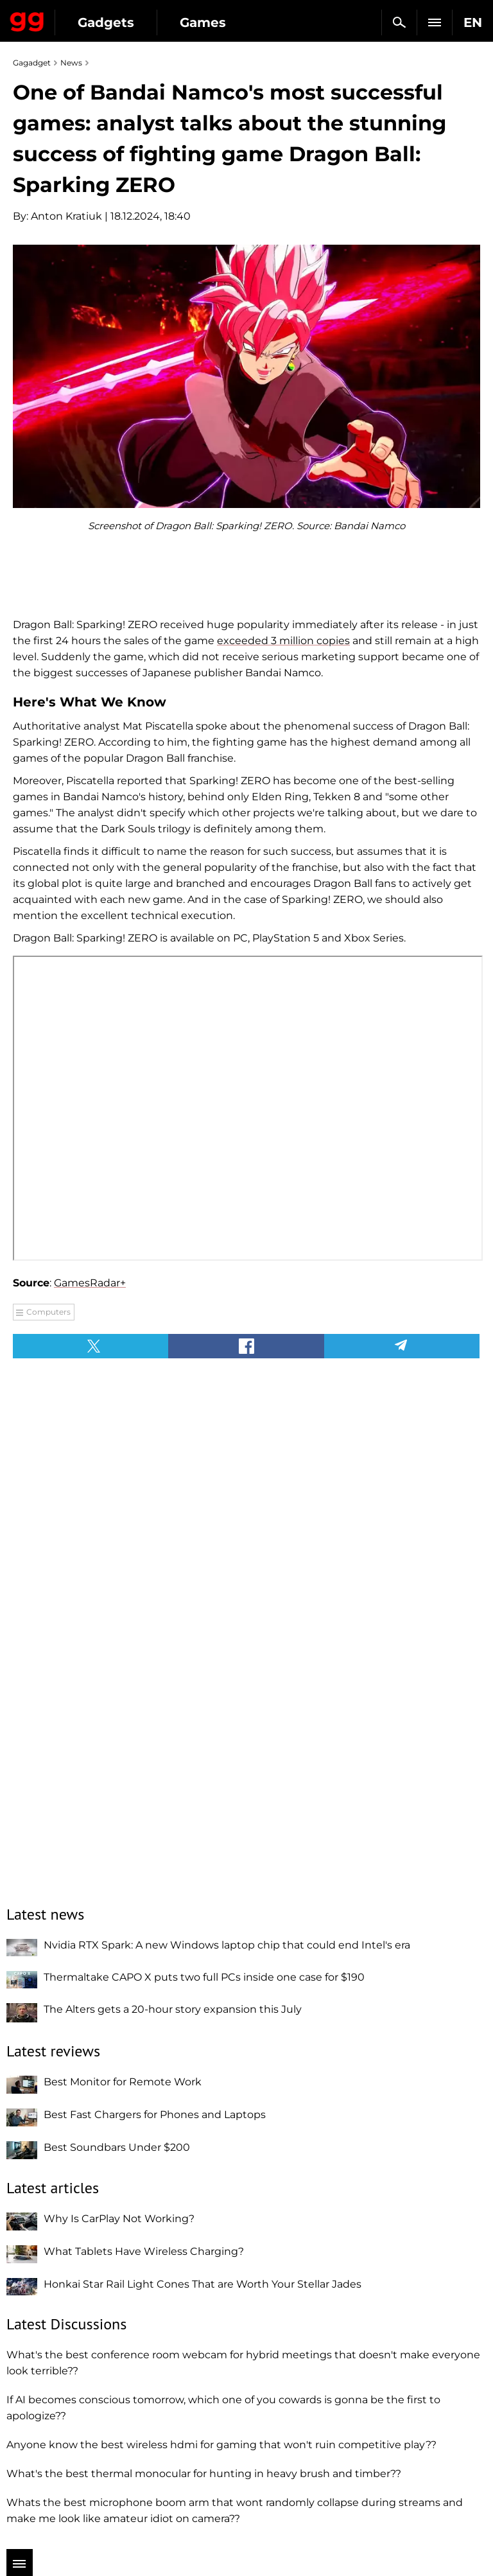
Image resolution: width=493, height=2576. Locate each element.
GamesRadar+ (90, 1283)
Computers (48, 1312)
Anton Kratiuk (66, 216)
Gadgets (106, 22)
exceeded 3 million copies (283, 641)
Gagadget (27, 19)
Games (203, 22)
